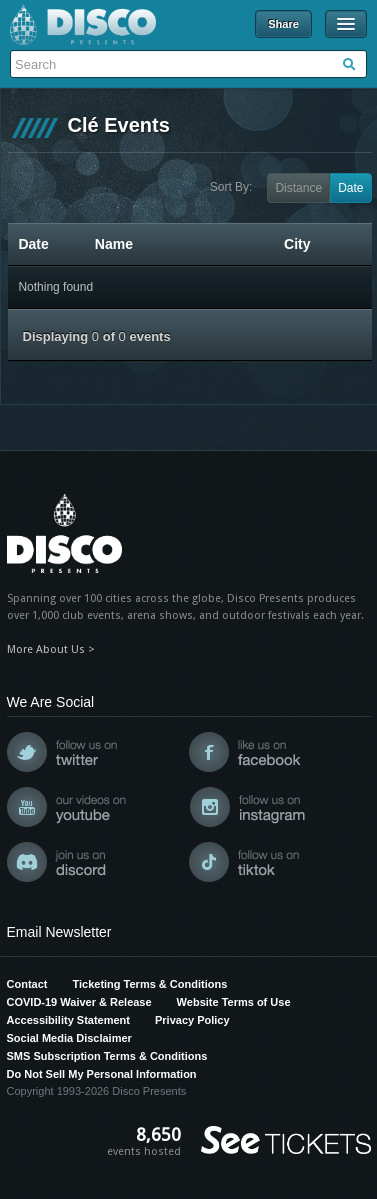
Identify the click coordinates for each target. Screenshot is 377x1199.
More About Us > (51, 649)
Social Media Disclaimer (69, 1038)
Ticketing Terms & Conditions (149, 984)
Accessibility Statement (69, 1020)
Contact (27, 984)
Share (283, 24)
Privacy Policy (192, 1020)
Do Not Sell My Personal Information (102, 1074)
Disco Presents (83, 25)
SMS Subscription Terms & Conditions (107, 1056)
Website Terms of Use (234, 1002)
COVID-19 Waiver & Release (79, 1002)
